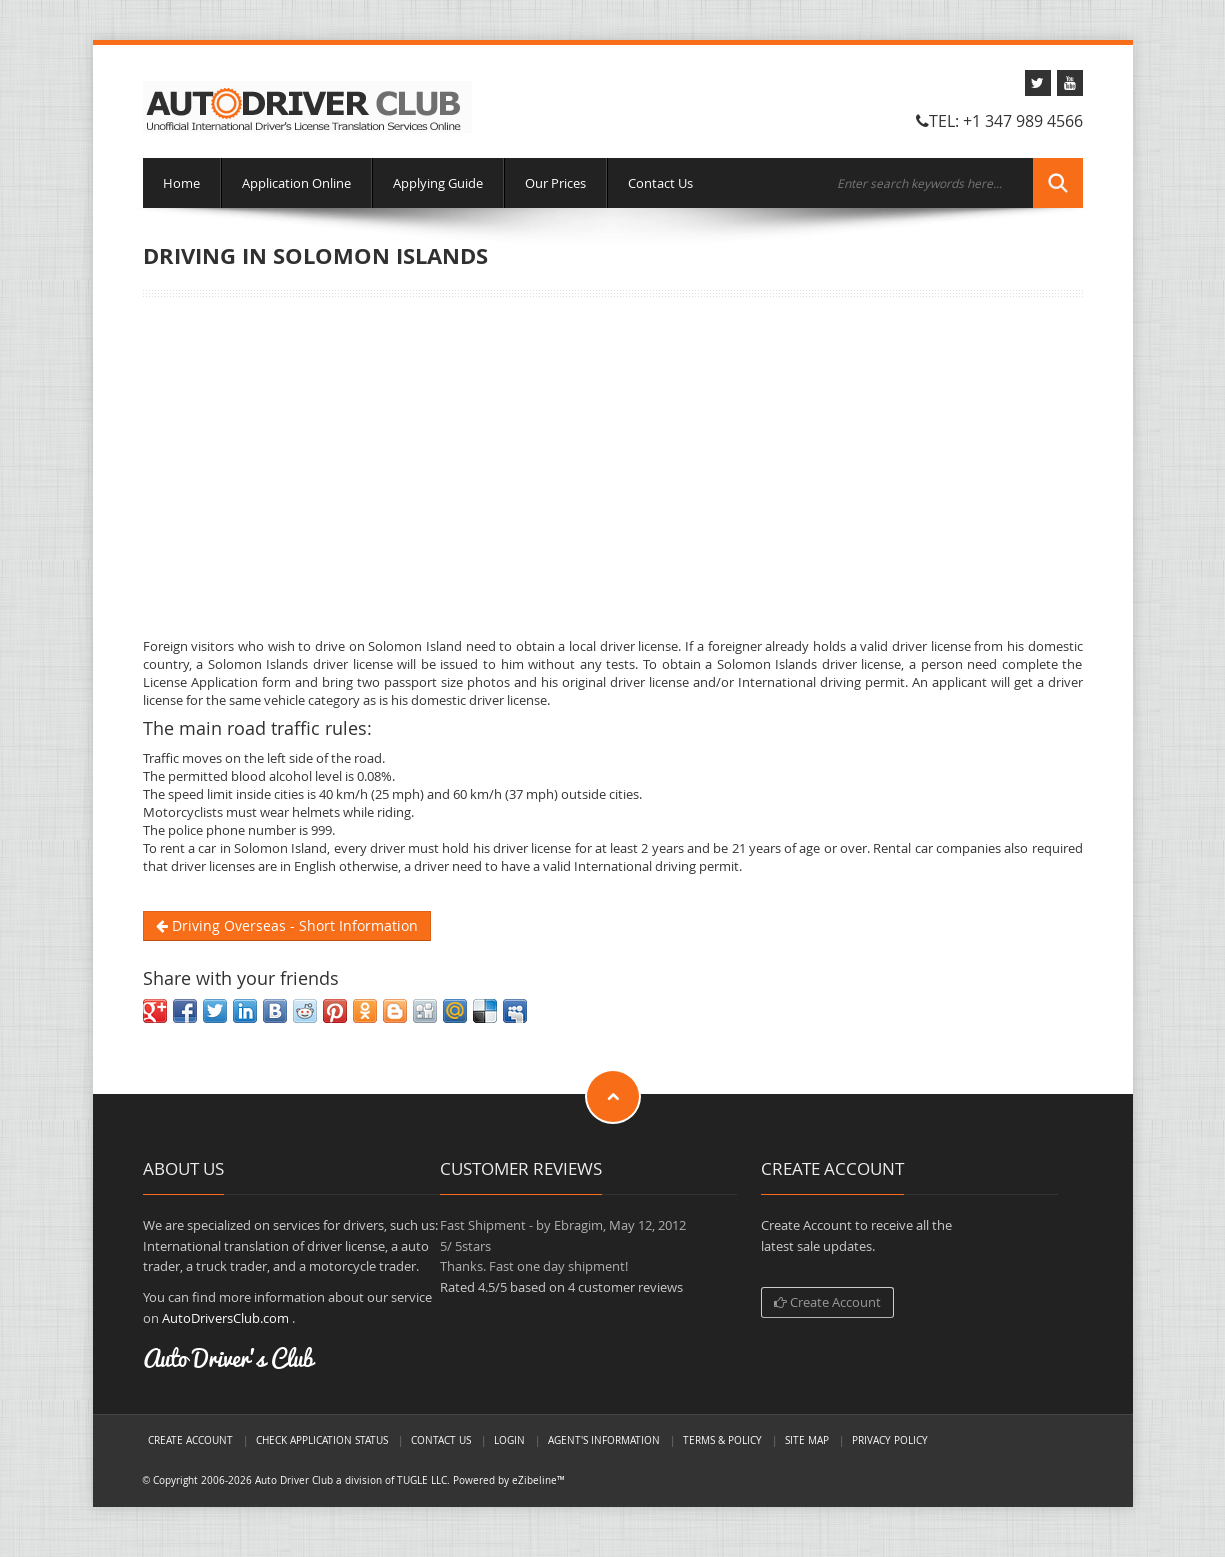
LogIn (509, 1440)
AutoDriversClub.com (225, 1318)
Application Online (296, 183)
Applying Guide (438, 183)
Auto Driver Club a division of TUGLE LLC (351, 1480)
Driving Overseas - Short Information (287, 925)
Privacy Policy (890, 1440)
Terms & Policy (722, 1440)
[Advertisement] (613, 467)
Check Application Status (322, 1440)
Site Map (807, 1440)
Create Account (827, 1302)
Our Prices (555, 183)
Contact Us (660, 183)
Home (181, 183)
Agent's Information (604, 1440)
